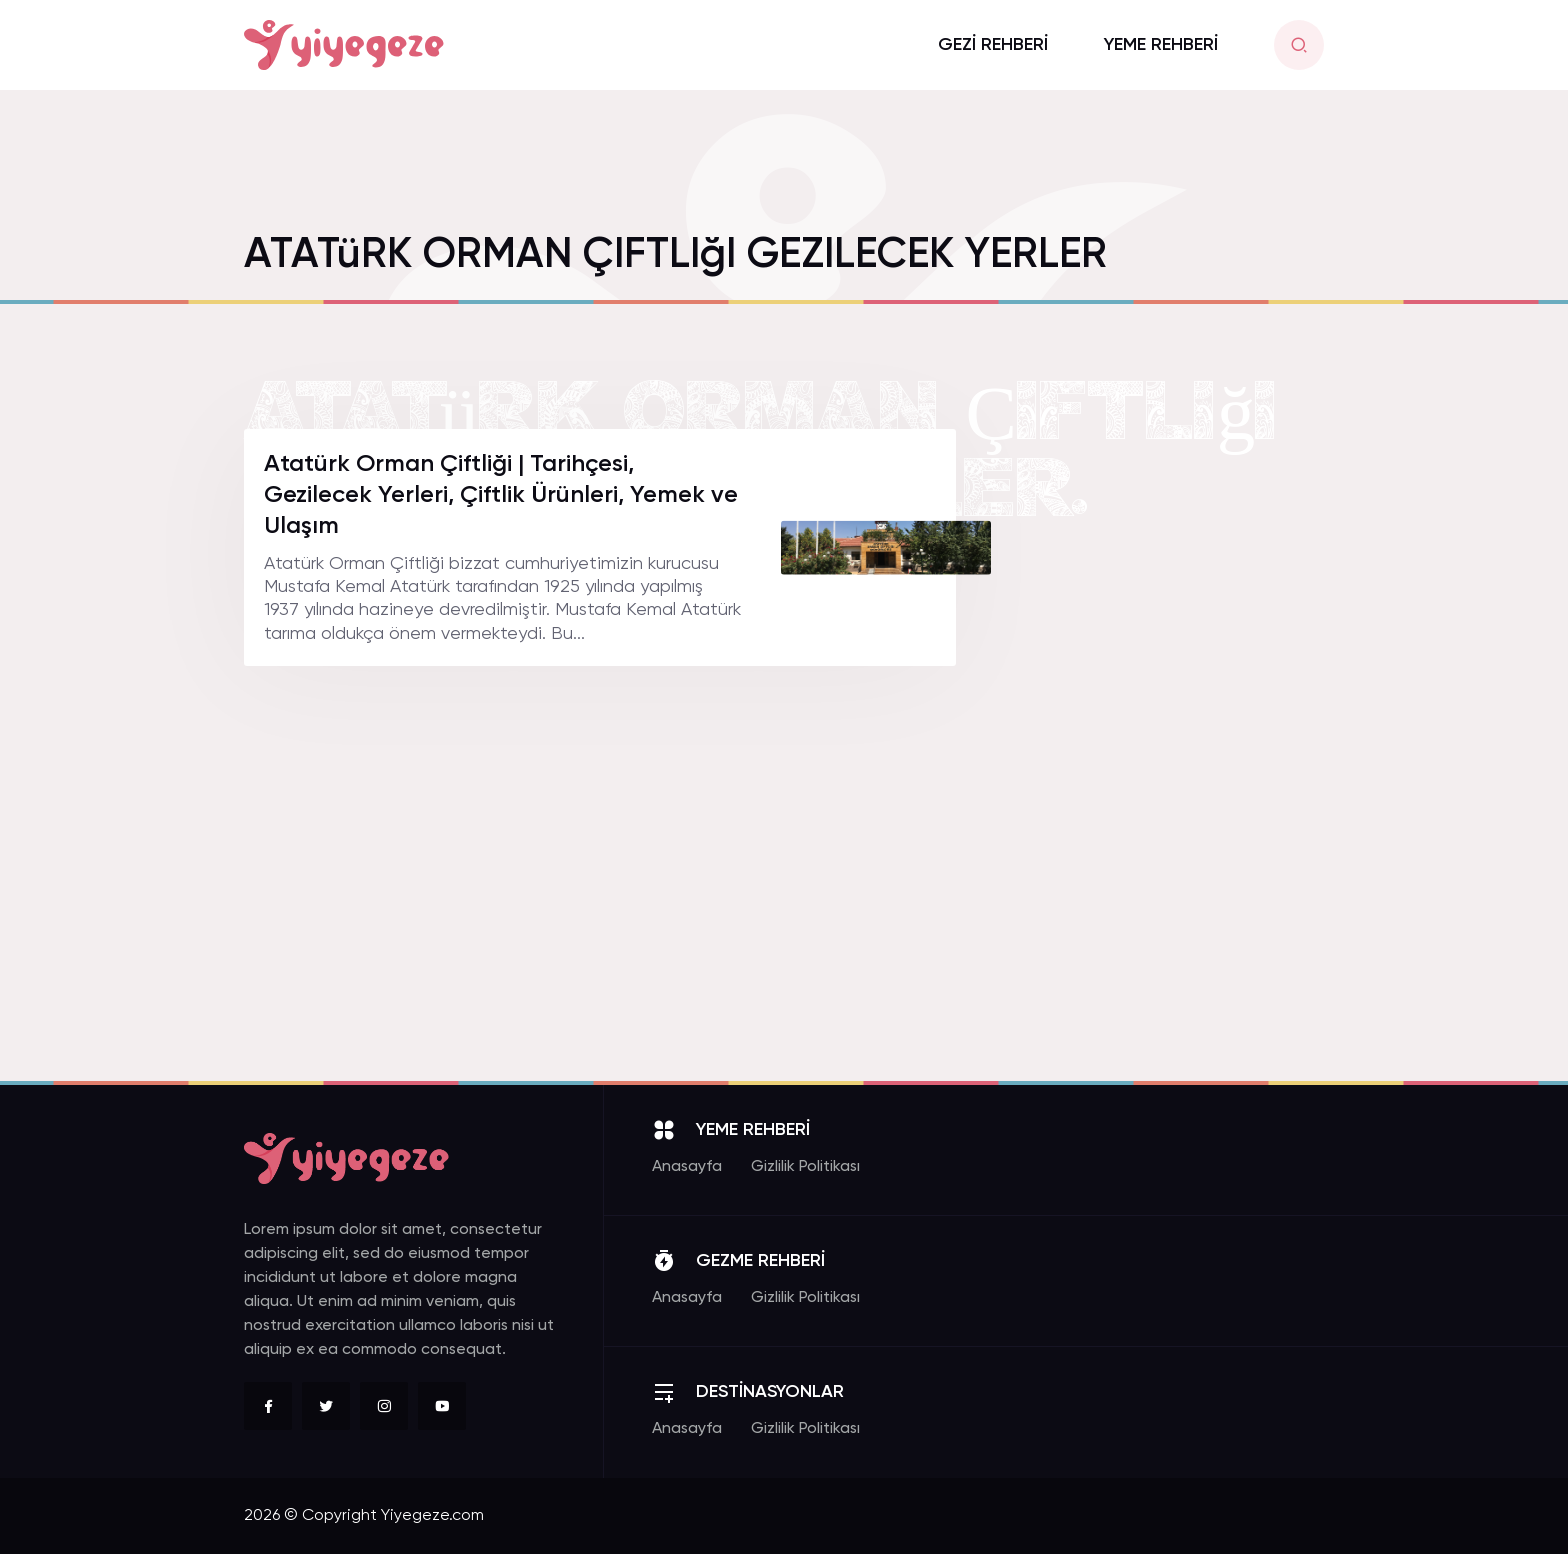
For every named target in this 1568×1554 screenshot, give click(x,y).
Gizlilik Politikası (805, 1167)
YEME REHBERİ (1161, 45)
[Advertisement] (1174, 729)
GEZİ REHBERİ (993, 45)
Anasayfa (687, 1167)
